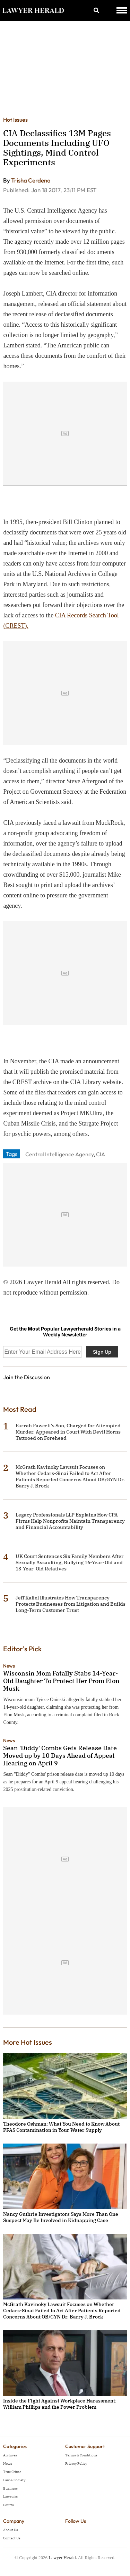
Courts (8, 2505)
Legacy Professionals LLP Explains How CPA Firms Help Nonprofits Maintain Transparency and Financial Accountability (70, 1521)
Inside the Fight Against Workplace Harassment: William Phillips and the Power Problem (59, 2404)
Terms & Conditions (81, 2455)
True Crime (12, 2472)
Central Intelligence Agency (59, 1154)
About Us (10, 2530)
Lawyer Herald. (63, 2557)
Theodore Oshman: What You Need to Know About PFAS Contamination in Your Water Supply (61, 2127)
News (9, 1666)
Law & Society (14, 2480)
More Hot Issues (27, 2042)
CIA (100, 1154)
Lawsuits (10, 2496)
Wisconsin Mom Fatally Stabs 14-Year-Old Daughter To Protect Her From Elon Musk (61, 1680)
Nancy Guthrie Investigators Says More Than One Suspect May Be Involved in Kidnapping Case (60, 2217)
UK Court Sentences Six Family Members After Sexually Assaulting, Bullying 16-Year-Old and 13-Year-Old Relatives (70, 1562)
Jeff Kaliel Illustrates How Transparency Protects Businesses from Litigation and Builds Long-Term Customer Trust (70, 1604)
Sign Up (102, 1352)
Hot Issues (15, 119)
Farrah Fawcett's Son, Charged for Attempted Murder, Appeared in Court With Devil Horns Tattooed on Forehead (68, 1431)
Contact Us (11, 2538)
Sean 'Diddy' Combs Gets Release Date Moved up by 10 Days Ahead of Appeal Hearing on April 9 (60, 1755)
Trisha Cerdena (31, 180)
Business (10, 2488)
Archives (10, 2455)
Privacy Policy (76, 2463)
